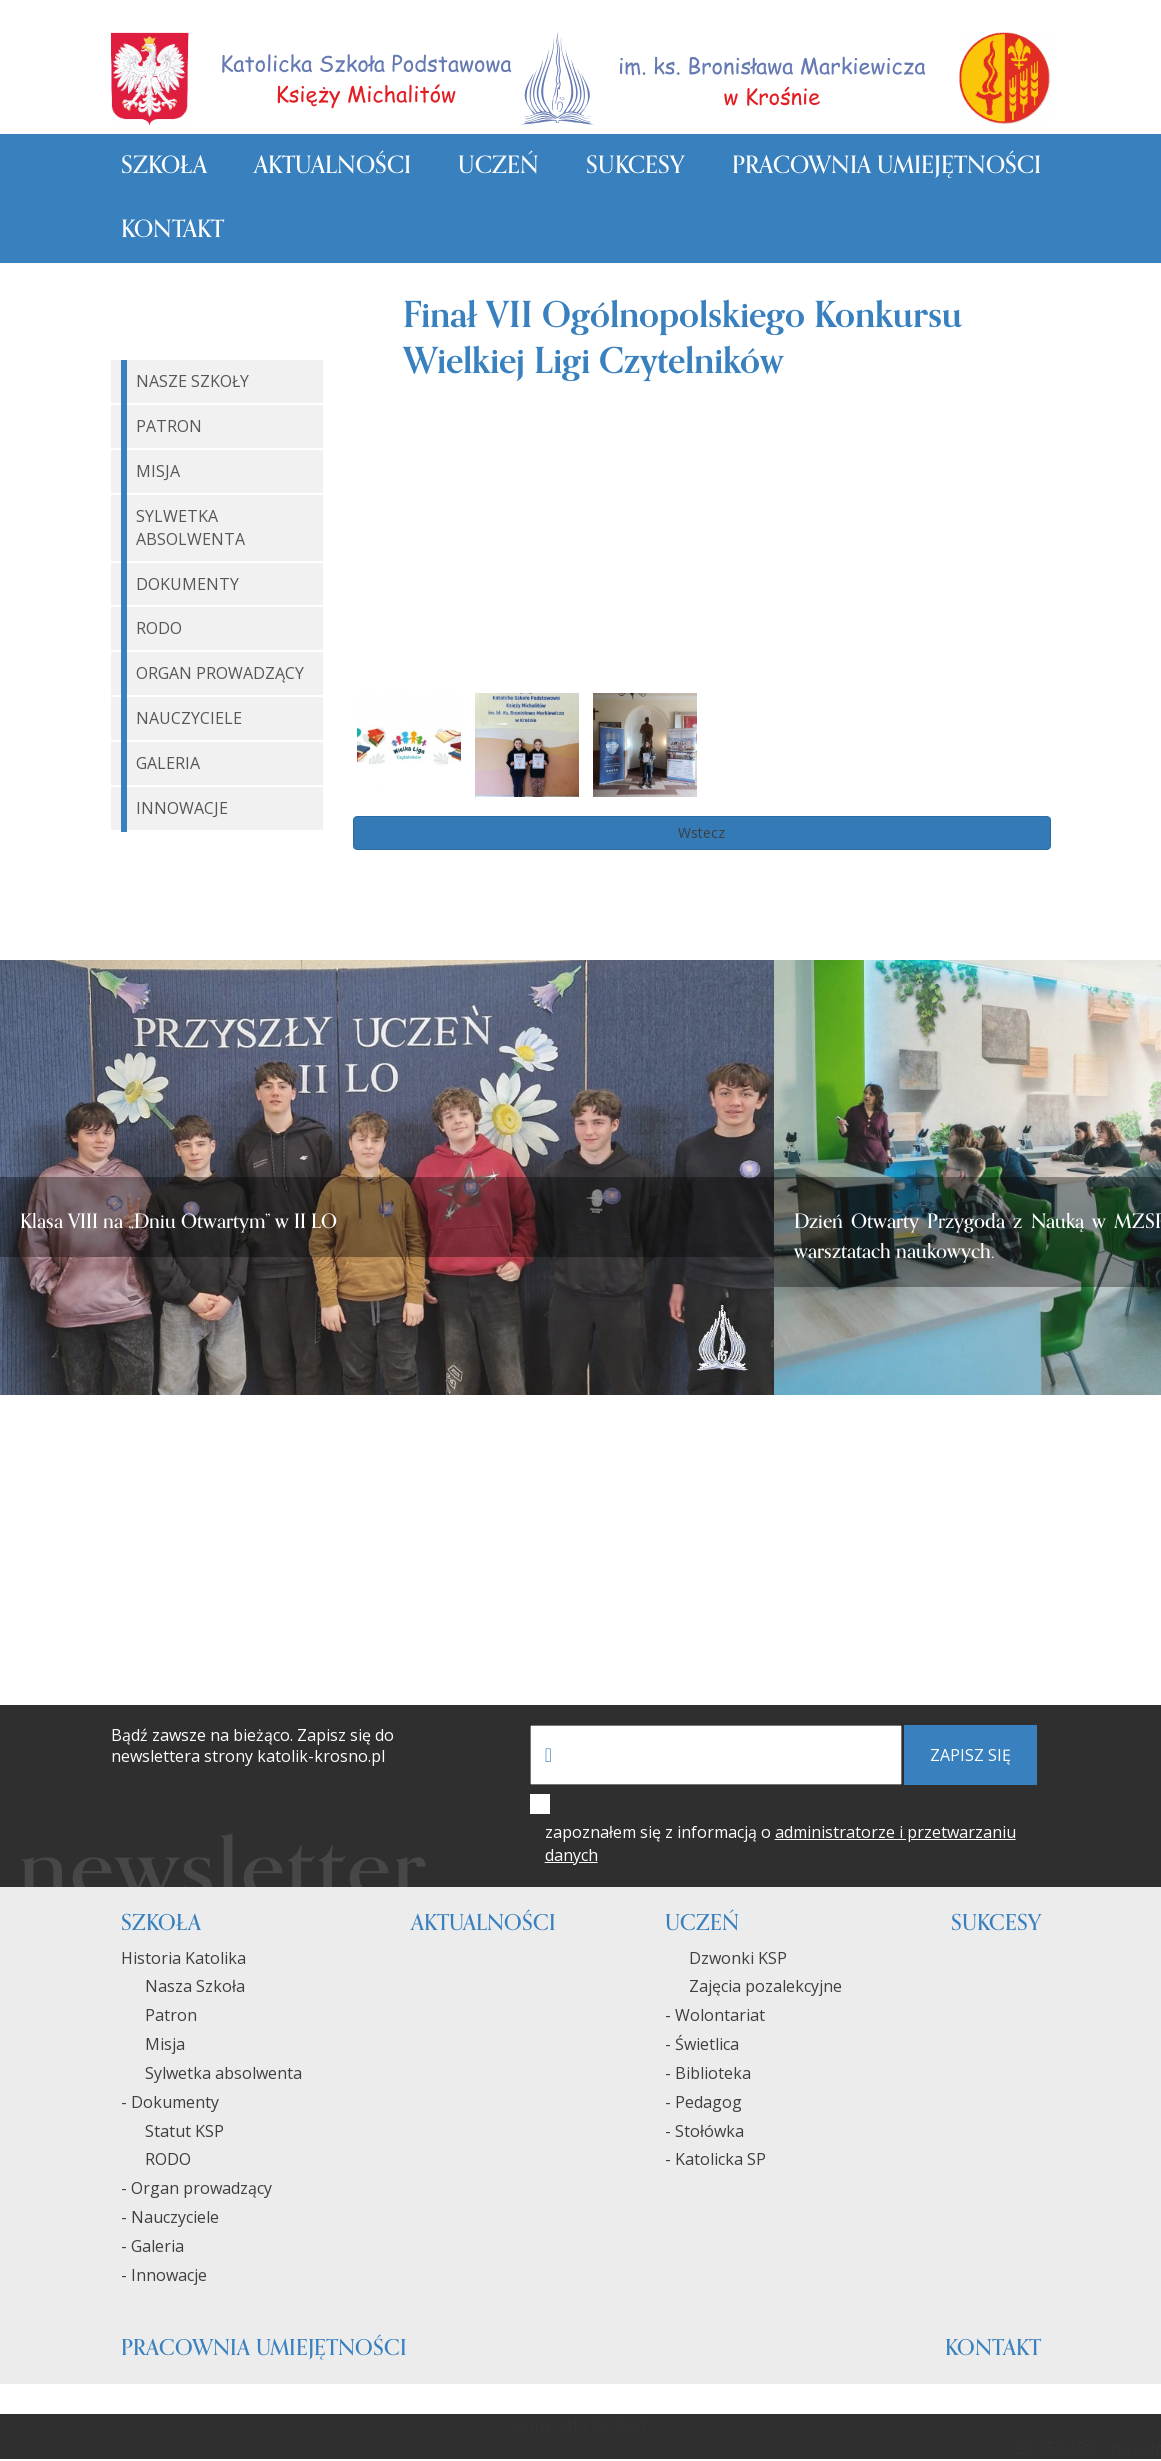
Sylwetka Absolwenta (190, 528)
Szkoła (164, 166)
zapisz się (970, 1756)
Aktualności (332, 166)
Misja (158, 472)
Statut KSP (172, 2132)
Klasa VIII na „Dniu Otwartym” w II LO (178, 1223)
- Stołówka (704, 2132)
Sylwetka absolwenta (211, 2074)
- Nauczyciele (170, 2218)
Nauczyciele (189, 719)
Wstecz (701, 833)
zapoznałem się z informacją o (780, 1844)
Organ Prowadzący (220, 674)
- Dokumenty (170, 2103)
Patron (169, 427)
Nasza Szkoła (183, 1988)
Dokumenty (187, 585)
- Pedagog (703, 2103)
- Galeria (152, 2247)
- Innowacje (164, 2276)
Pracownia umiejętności (886, 166)
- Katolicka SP (715, 2161)
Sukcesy (635, 166)
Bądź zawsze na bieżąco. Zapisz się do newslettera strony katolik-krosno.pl (252, 1747)
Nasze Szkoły (192, 383)
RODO (159, 630)
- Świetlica (702, 2045)
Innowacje (182, 809)
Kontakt (172, 230)
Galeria (168, 764)
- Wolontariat (715, 2016)
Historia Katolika (183, 1959)
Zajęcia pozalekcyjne (753, 1988)
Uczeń (498, 166)
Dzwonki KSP (726, 1959)
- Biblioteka (708, 2074)
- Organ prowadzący (196, 2189)
